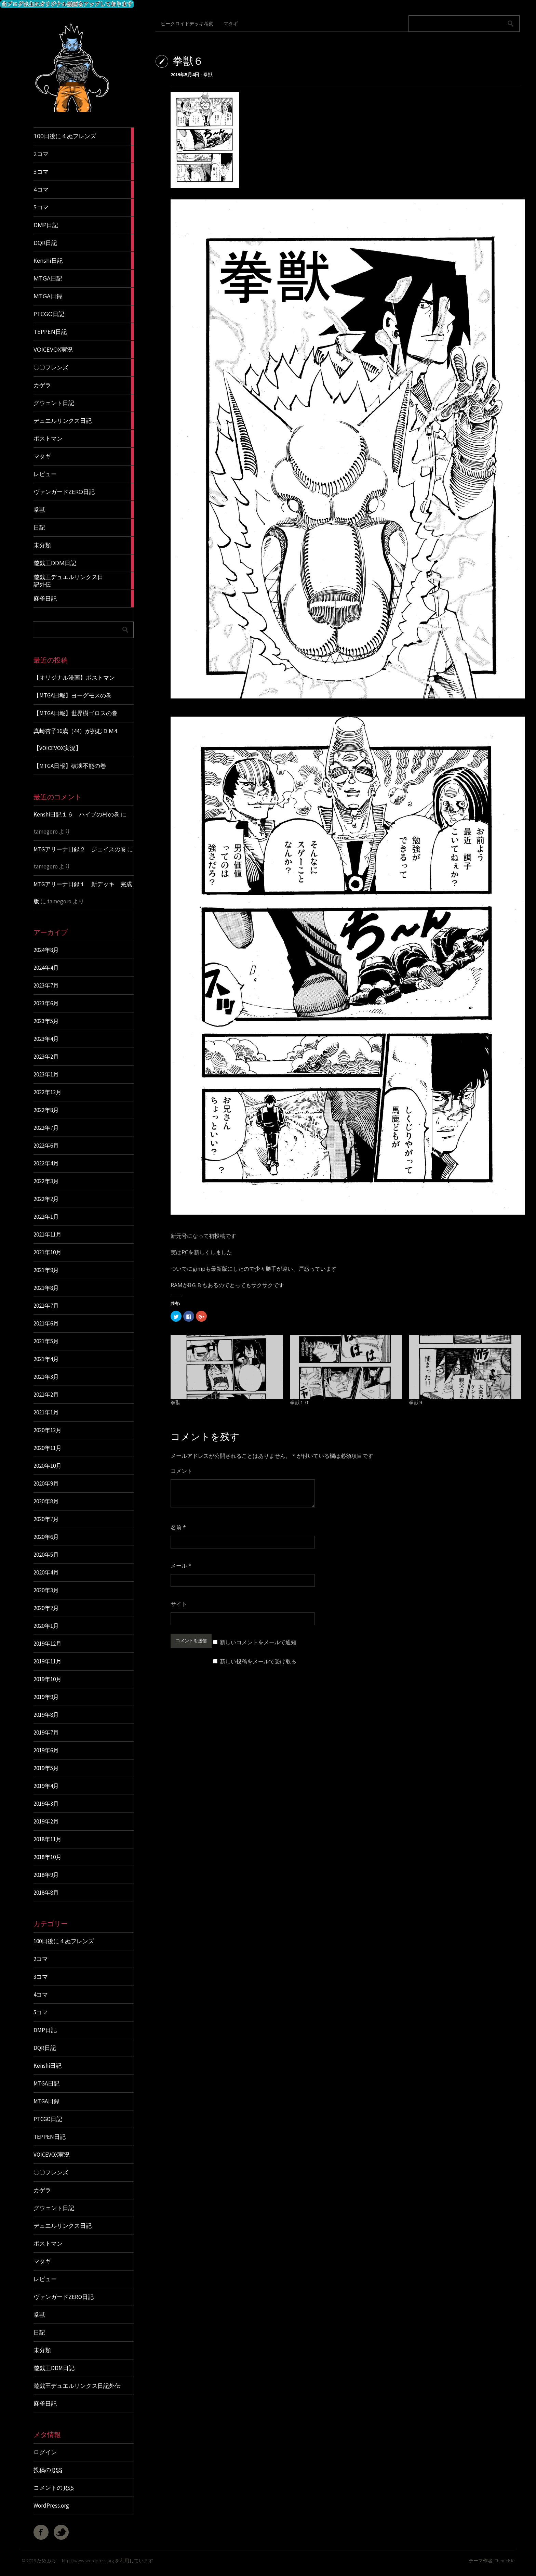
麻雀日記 (45, 2403)
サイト (179, 1604)
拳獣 (39, 2314)
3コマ (41, 1976)
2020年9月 (46, 1483)
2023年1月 (46, 1074)
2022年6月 (46, 1145)
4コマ (41, 1994)
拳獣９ (416, 1402)
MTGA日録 (46, 2101)
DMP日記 (45, 2030)
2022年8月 (46, 1110)
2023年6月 (46, 1003)
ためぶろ (46, 2561)
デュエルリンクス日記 (63, 2226)
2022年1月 (46, 1216)
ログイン (45, 2452)
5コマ (41, 2012)
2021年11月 (48, 1234)
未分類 (42, 2350)
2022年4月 (46, 1163)
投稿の (48, 2470)
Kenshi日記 (48, 2065)
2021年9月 (46, 1270)
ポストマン (48, 2243)
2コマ (41, 1959)
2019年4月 (46, 1786)
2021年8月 (46, 1288)
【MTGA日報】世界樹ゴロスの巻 (76, 713)
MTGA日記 (46, 2083)
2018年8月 (46, 1892)
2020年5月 (46, 1554)
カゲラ (42, 2190)
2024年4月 (46, 967)
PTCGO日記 (48, 2119)
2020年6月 (46, 1537)
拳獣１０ (299, 1402)
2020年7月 (46, 1519)
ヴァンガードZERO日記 (64, 2297)
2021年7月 (46, 1305)
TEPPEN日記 (50, 2137)
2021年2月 (46, 1394)
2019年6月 (46, 1750)
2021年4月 (46, 1359)
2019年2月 (46, 1821)
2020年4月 (46, 1572)
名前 (178, 1527)
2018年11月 (48, 1839)
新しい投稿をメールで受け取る (258, 1661)
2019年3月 (46, 1803)
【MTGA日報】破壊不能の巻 (70, 766)
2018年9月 (46, 1875)
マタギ (42, 2261)
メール (181, 1565)
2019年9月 (46, 1697)
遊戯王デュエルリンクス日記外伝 (77, 2386)
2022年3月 (46, 1181)
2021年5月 (46, 1341)
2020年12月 (48, 1430)
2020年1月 (46, 1626)
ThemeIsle (504, 2561)
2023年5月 (46, 1021)
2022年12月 (48, 1092)
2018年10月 (48, 1857)
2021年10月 (48, 1252)
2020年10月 (48, 1465)
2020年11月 (48, 1448)
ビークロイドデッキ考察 (187, 24)
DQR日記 (45, 2048)
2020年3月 (46, 1590)
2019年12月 (48, 1643)
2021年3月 (46, 1377)
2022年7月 (46, 1128)
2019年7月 (46, 1732)
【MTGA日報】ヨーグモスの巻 (73, 695)
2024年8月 (46, 950)
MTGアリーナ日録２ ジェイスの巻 (80, 849)
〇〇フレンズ (51, 2172)
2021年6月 (46, 1323)
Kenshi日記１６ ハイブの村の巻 (77, 814)
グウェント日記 (54, 2208)
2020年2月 (46, 1608)
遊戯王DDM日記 (54, 2368)
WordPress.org (51, 2505)
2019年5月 (46, 1768)
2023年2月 (46, 1056)
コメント (181, 1471)
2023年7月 (46, 985)
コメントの (54, 2488)
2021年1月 (46, 1412)
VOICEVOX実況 (52, 2154)
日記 (39, 2332)
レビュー (45, 2279)
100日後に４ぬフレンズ (64, 1941)
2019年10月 (48, 1679)
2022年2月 (46, 1199)
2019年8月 (46, 1714)
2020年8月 (46, 1501)
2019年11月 (48, 1661)
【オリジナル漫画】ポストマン (74, 677)
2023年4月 (46, 1039)
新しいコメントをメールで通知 (258, 1642)
